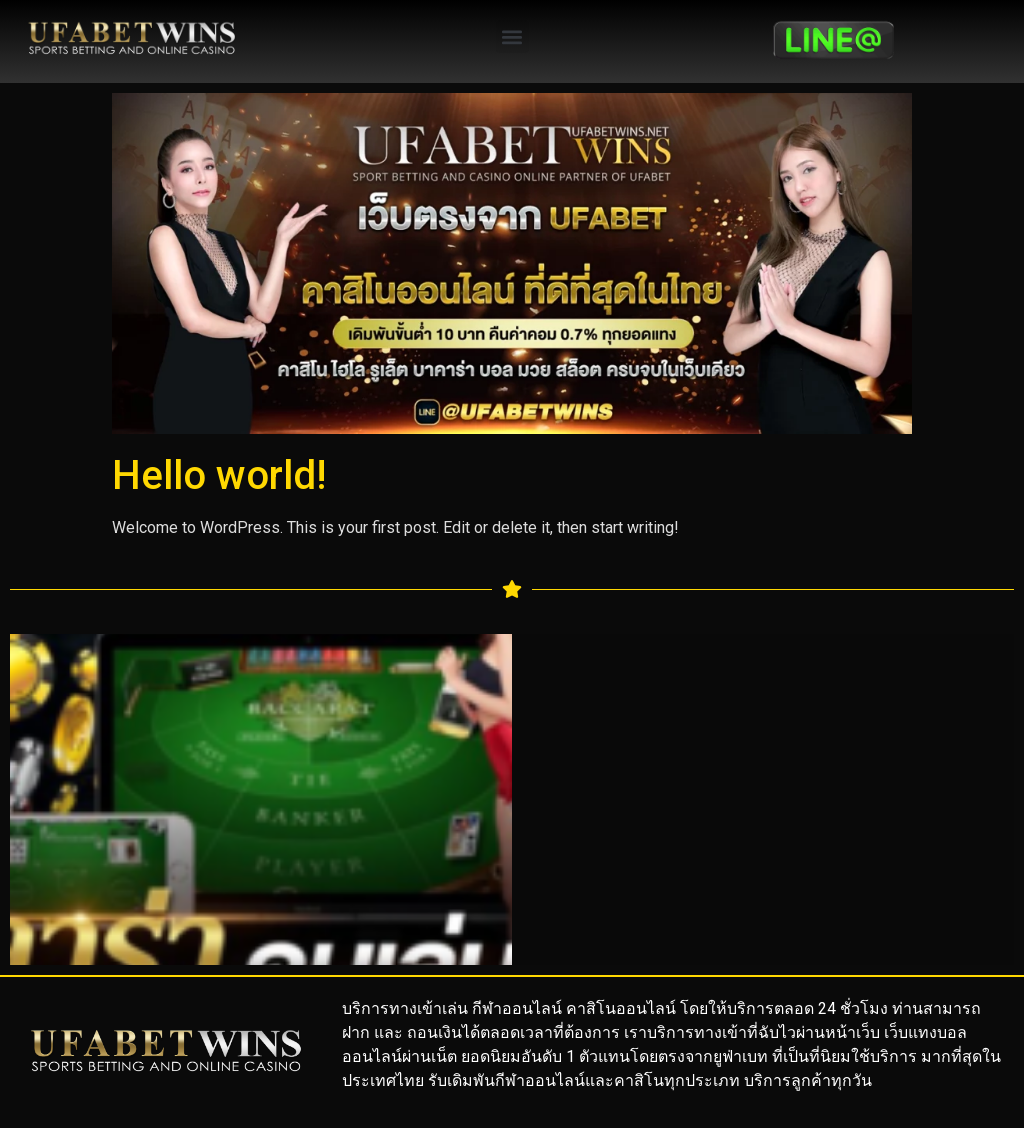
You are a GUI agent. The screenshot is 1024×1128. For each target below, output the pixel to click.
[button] (512, 36)
